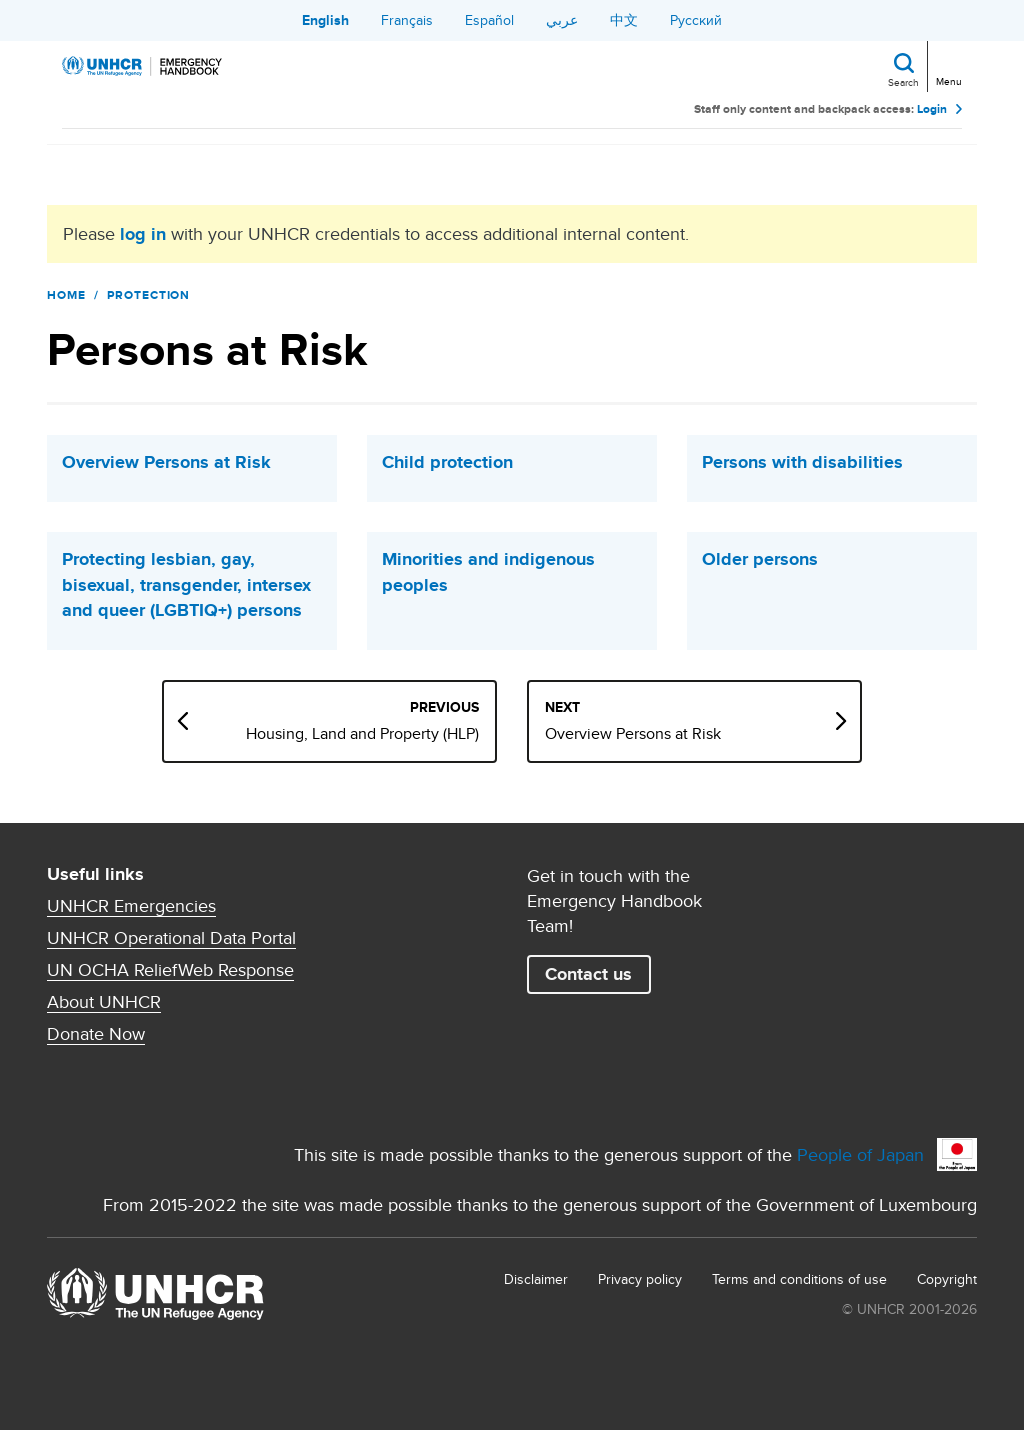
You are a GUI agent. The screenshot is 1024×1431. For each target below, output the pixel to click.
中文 (624, 20)
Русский (696, 20)
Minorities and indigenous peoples (488, 572)
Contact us (588, 974)
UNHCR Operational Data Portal (171, 938)
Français (407, 20)
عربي (562, 20)
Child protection (447, 462)
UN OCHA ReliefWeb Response (170, 970)
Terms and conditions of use (799, 1279)
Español (489, 20)
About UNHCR (104, 1002)
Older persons (760, 559)
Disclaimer (536, 1279)
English (325, 20)
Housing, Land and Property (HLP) (362, 734)
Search (903, 82)
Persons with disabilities (802, 462)
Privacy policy (640, 1279)
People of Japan (860, 1154)
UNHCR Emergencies (131, 906)
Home (66, 295)
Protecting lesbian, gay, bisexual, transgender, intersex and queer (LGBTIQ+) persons (186, 584)
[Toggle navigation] (947, 64)
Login (932, 109)
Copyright (947, 1279)
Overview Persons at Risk (166, 462)
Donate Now (96, 1034)
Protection (149, 295)
